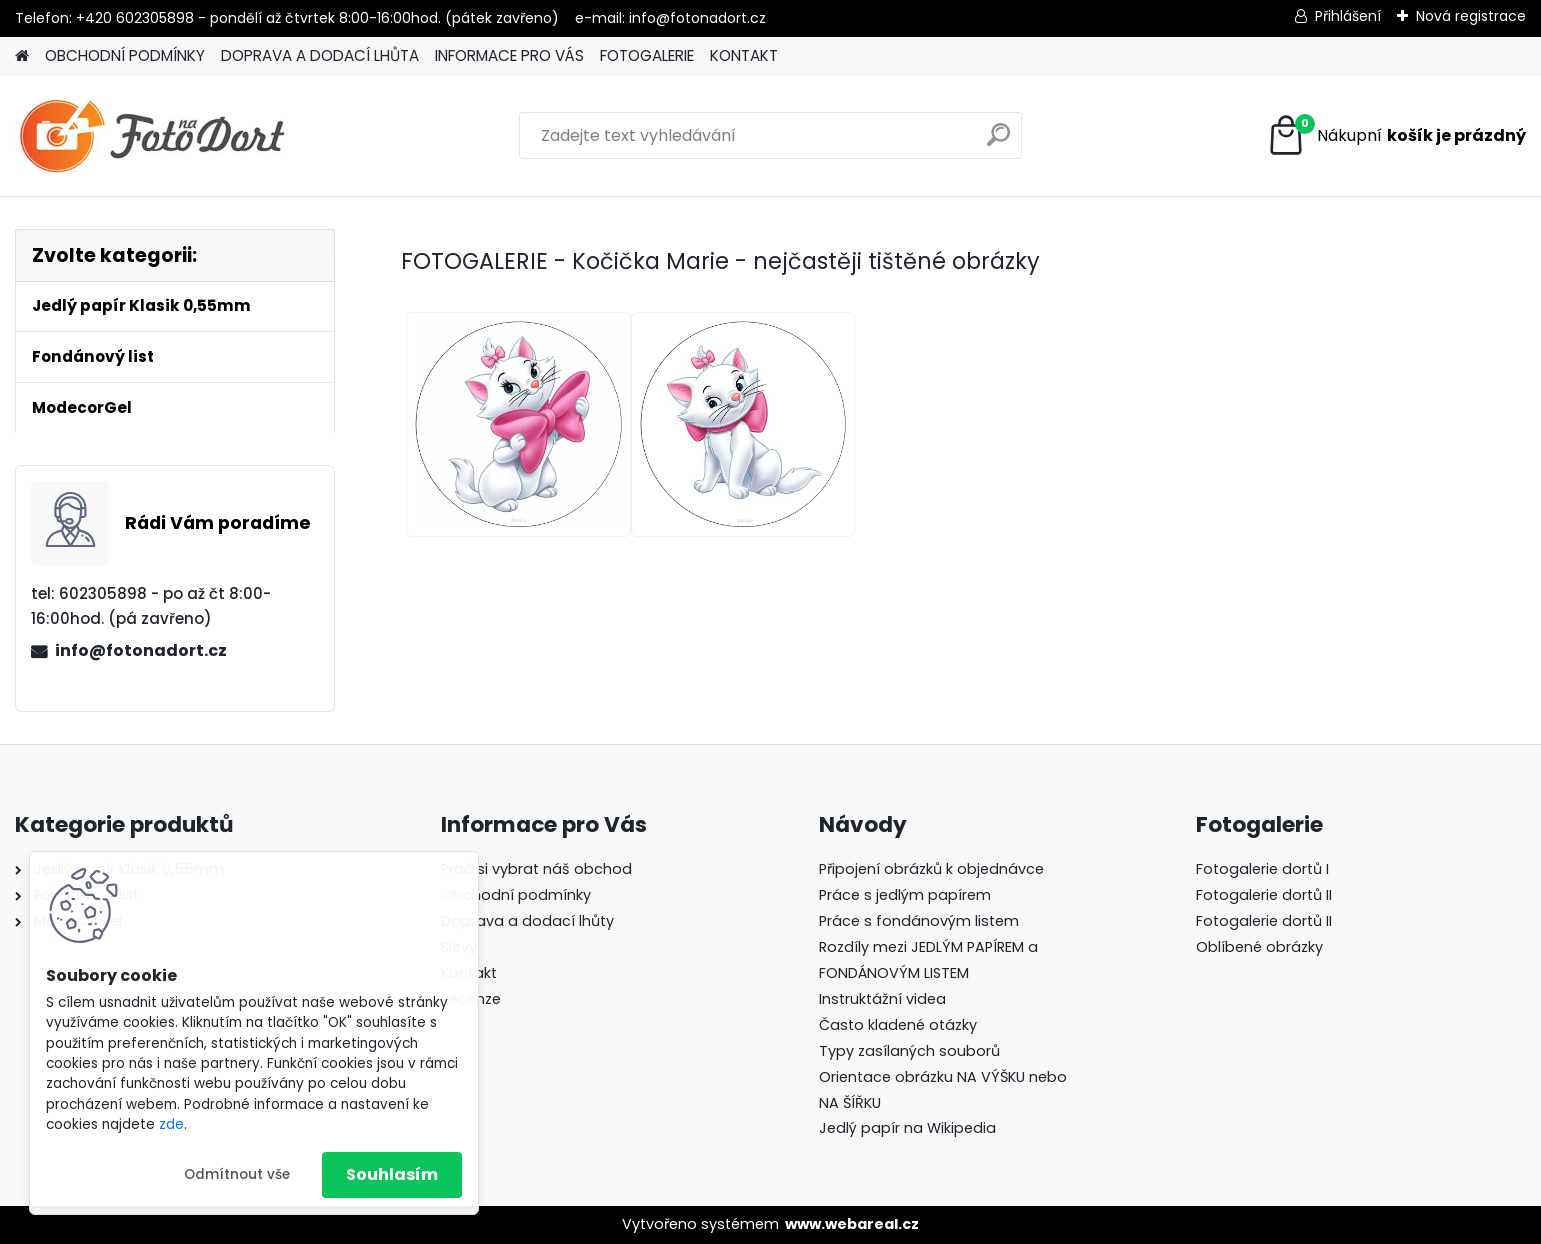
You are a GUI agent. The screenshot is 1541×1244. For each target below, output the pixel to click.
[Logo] (152, 136)
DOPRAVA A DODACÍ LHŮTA (320, 55)
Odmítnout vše (237, 1174)
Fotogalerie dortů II (1264, 895)
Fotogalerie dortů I (1262, 869)
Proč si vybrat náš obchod (536, 869)
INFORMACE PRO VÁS (509, 55)
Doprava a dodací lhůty (527, 921)
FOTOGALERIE (647, 55)
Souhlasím (392, 1174)
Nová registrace (1471, 16)
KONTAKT (744, 55)
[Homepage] (22, 56)
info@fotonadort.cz (141, 650)
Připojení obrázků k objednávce (931, 869)
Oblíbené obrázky (1259, 947)
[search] (998, 142)
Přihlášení (1348, 16)
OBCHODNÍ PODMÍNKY (125, 55)
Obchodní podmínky (516, 895)
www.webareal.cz (852, 1224)
